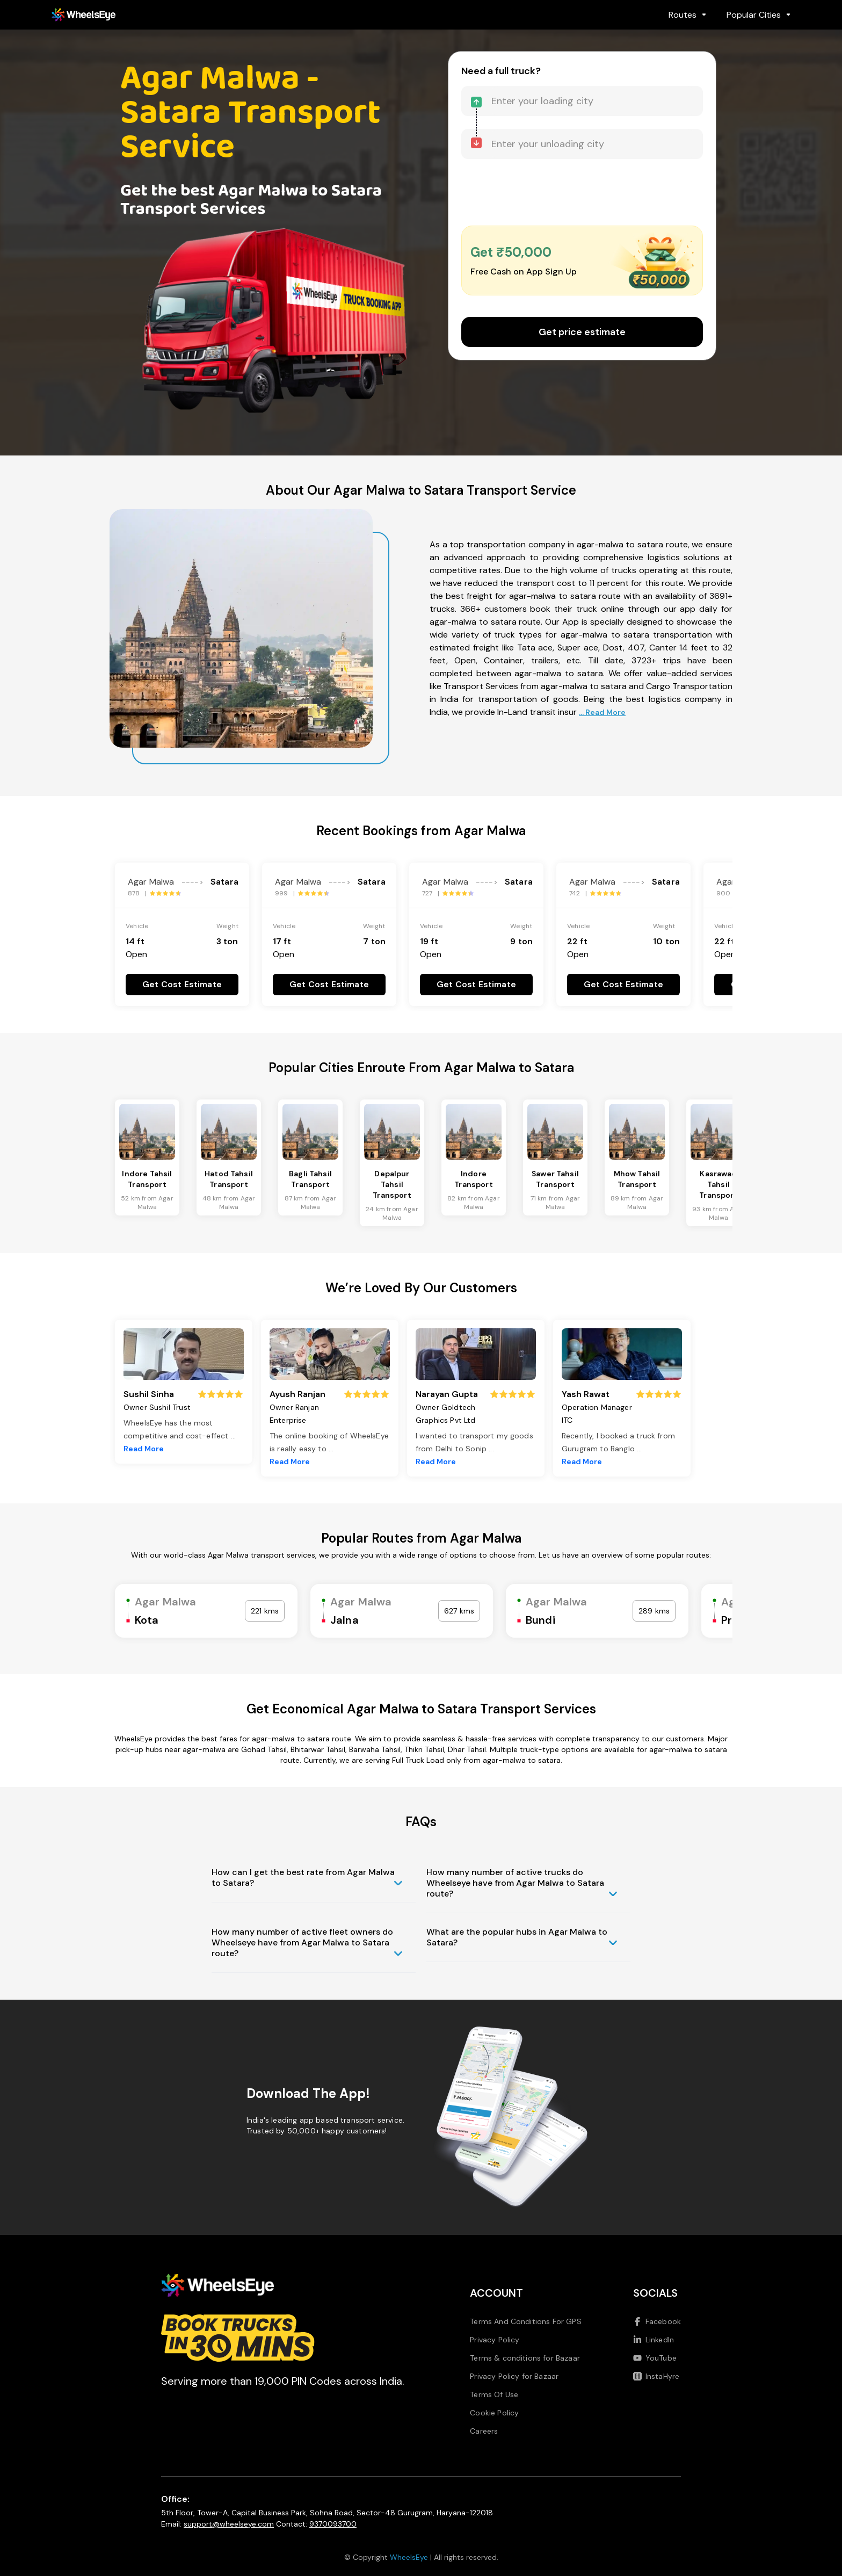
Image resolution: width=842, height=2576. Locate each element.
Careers (484, 2431)
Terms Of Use (494, 2394)
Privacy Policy (494, 2340)
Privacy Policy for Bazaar (514, 2376)
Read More (144, 1448)
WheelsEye (409, 2557)
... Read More (602, 712)
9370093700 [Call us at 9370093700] (333, 2524)
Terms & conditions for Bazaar (525, 2358)
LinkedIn (653, 2340)
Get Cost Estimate (182, 984)
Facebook (657, 2321)
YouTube (655, 2358)
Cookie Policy (494, 2413)
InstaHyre (656, 2376)
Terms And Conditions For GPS (525, 2321)
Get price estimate (582, 331)
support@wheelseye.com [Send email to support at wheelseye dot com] (229, 2524)
